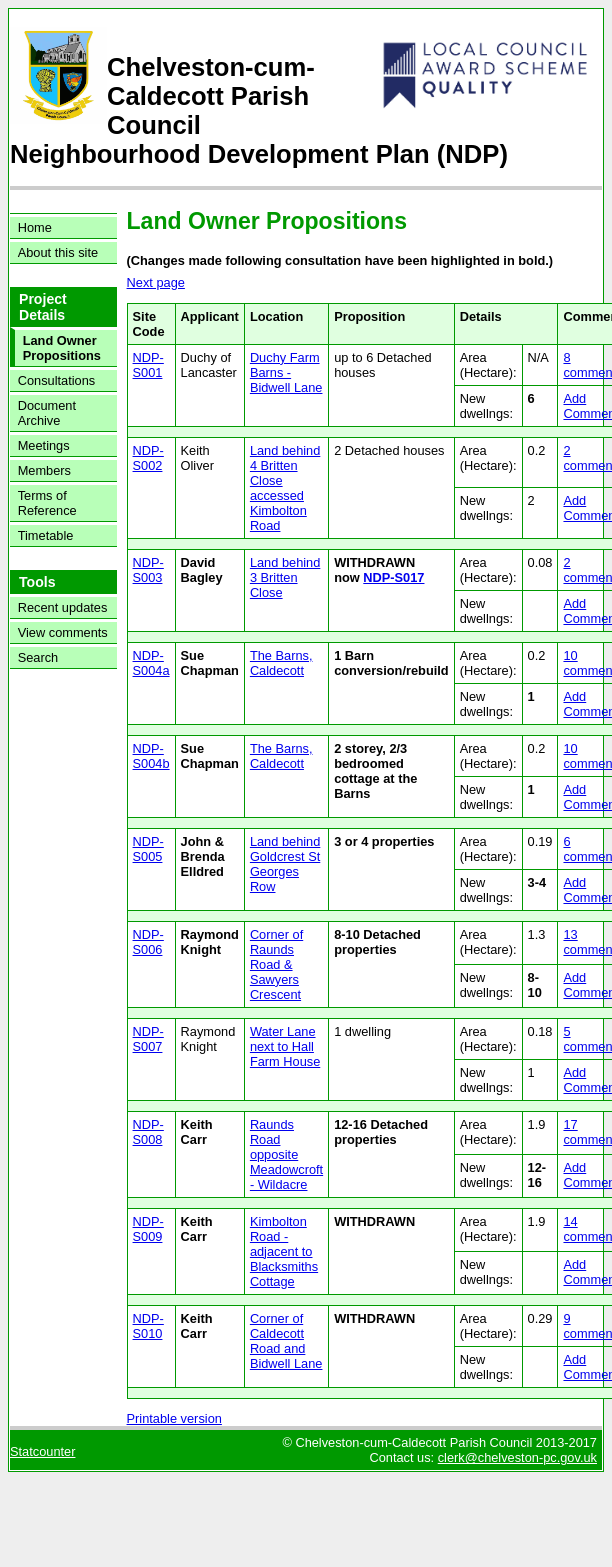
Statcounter (42, 1451)
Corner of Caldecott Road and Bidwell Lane (286, 1341)
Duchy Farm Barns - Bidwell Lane (286, 372)
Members (44, 470)
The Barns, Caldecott (281, 663)
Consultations (57, 380)
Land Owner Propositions (62, 348)
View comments (63, 632)
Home (35, 227)
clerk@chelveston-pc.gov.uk (517, 1457)
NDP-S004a (151, 663)
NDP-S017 (393, 577)
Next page (156, 282)
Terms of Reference (47, 503)
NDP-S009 (148, 1229)
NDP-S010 (148, 1326)
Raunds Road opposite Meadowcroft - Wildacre (286, 1154)
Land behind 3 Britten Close (285, 577)
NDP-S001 (148, 365)
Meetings (44, 445)
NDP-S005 (148, 849)
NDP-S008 (148, 1132)
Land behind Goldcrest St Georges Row (285, 864)
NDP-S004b (151, 756)
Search (38, 657)
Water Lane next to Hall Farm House (285, 1046)
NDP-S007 (148, 1039)
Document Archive (47, 413)
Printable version (174, 1418)
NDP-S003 (148, 570)
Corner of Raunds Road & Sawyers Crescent (276, 964)
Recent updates (63, 607)
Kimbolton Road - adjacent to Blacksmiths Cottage (284, 1251)
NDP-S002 (148, 458)
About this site (58, 252)
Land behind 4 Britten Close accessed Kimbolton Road (285, 488)
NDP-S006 (148, 942)
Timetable (46, 535)
